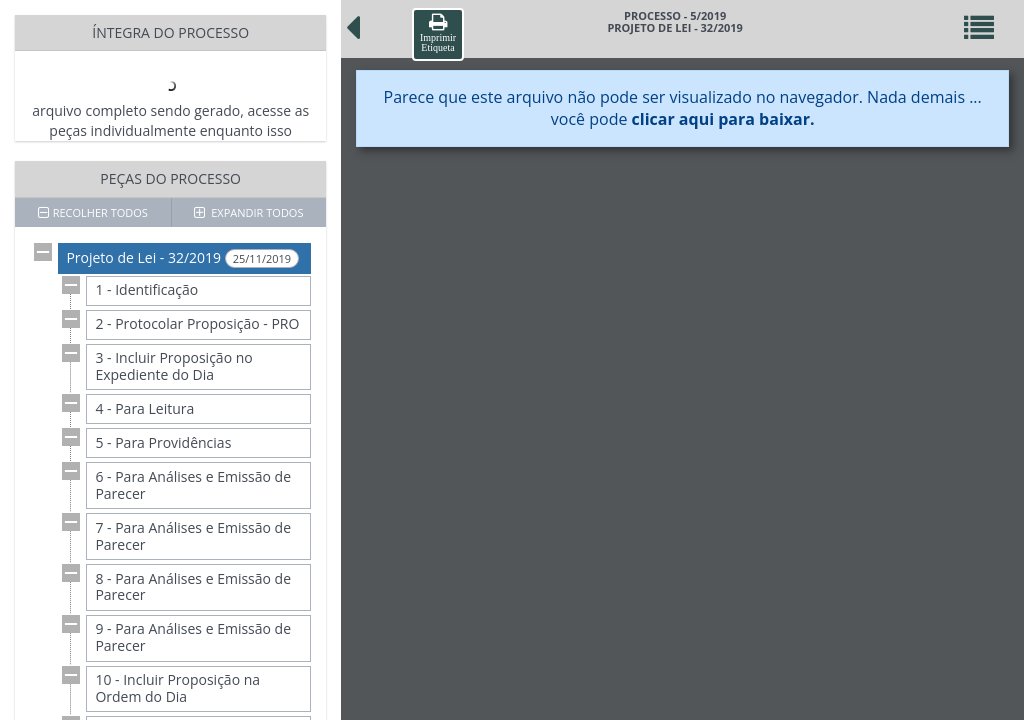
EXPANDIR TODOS (249, 212)
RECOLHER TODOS (93, 212)
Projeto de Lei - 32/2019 (182, 258)
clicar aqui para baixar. (723, 119)
